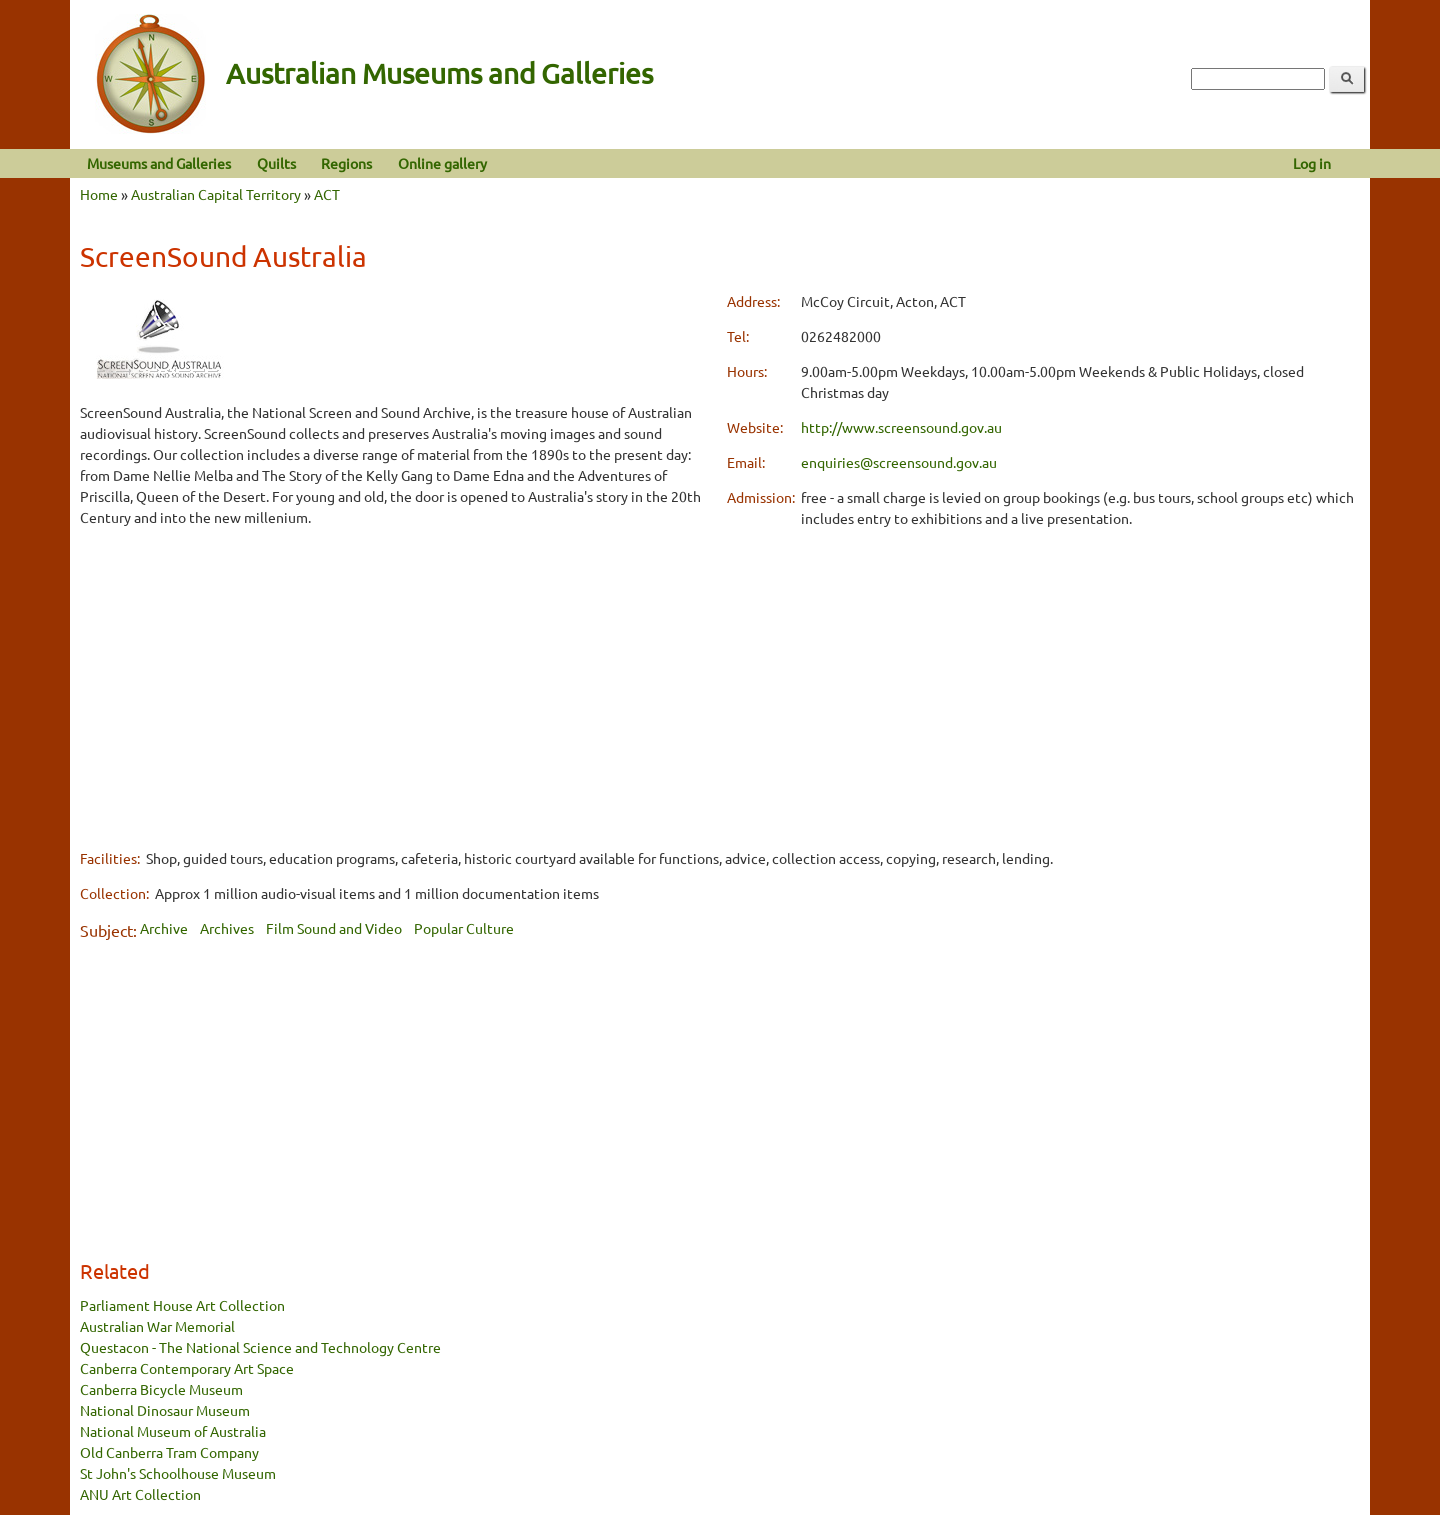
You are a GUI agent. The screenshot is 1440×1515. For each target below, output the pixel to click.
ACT (327, 194)
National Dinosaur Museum (165, 1410)
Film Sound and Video (334, 928)
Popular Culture (464, 928)
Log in (1312, 163)
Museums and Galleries (159, 163)
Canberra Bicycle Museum (161, 1389)
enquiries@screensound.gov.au (899, 462)
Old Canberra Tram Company (169, 1452)
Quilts (276, 163)
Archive (164, 928)
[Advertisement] (396, 685)
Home (99, 194)
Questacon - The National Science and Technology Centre (260, 1347)
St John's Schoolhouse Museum (178, 1473)
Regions (346, 163)
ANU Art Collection (140, 1494)
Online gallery (442, 163)
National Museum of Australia (173, 1431)
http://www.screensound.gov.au (901, 427)
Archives (227, 928)
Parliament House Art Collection (182, 1305)
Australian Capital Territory (216, 194)
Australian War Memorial (157, 1326)
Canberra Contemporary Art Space (187, 1368)
